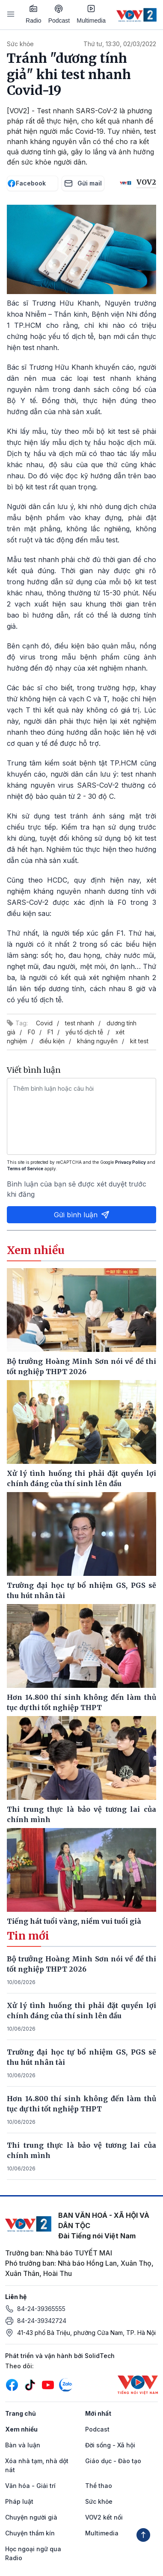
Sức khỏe (20, 43)
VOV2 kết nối (104, 2517)
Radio (33, 14)
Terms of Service (25, 1168)
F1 (50, 1032)
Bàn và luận (22, 2445)
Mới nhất (98, 2413)
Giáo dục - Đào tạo (113, 2460)
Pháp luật (19, 2501)
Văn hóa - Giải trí (30, 2485)
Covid (44, 1023)
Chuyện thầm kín (30, 2533)
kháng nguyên (97, 1041)
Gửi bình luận (82, 1214)
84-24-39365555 (41, 2308)
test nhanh (79, 1023)
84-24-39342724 (41, 2320)
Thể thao (98, 2485)
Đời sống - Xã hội (110, 2445)
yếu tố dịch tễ (84, 1032)
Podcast (59, 14)
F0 (31, 1032)
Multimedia (91, 14)
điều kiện (52, 1041)
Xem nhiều (21, 2429)
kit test (139, 1041)
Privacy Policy (130, 1162)
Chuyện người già (31, 2517)
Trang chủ (20, 2413)
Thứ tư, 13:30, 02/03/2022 (119, 43)
